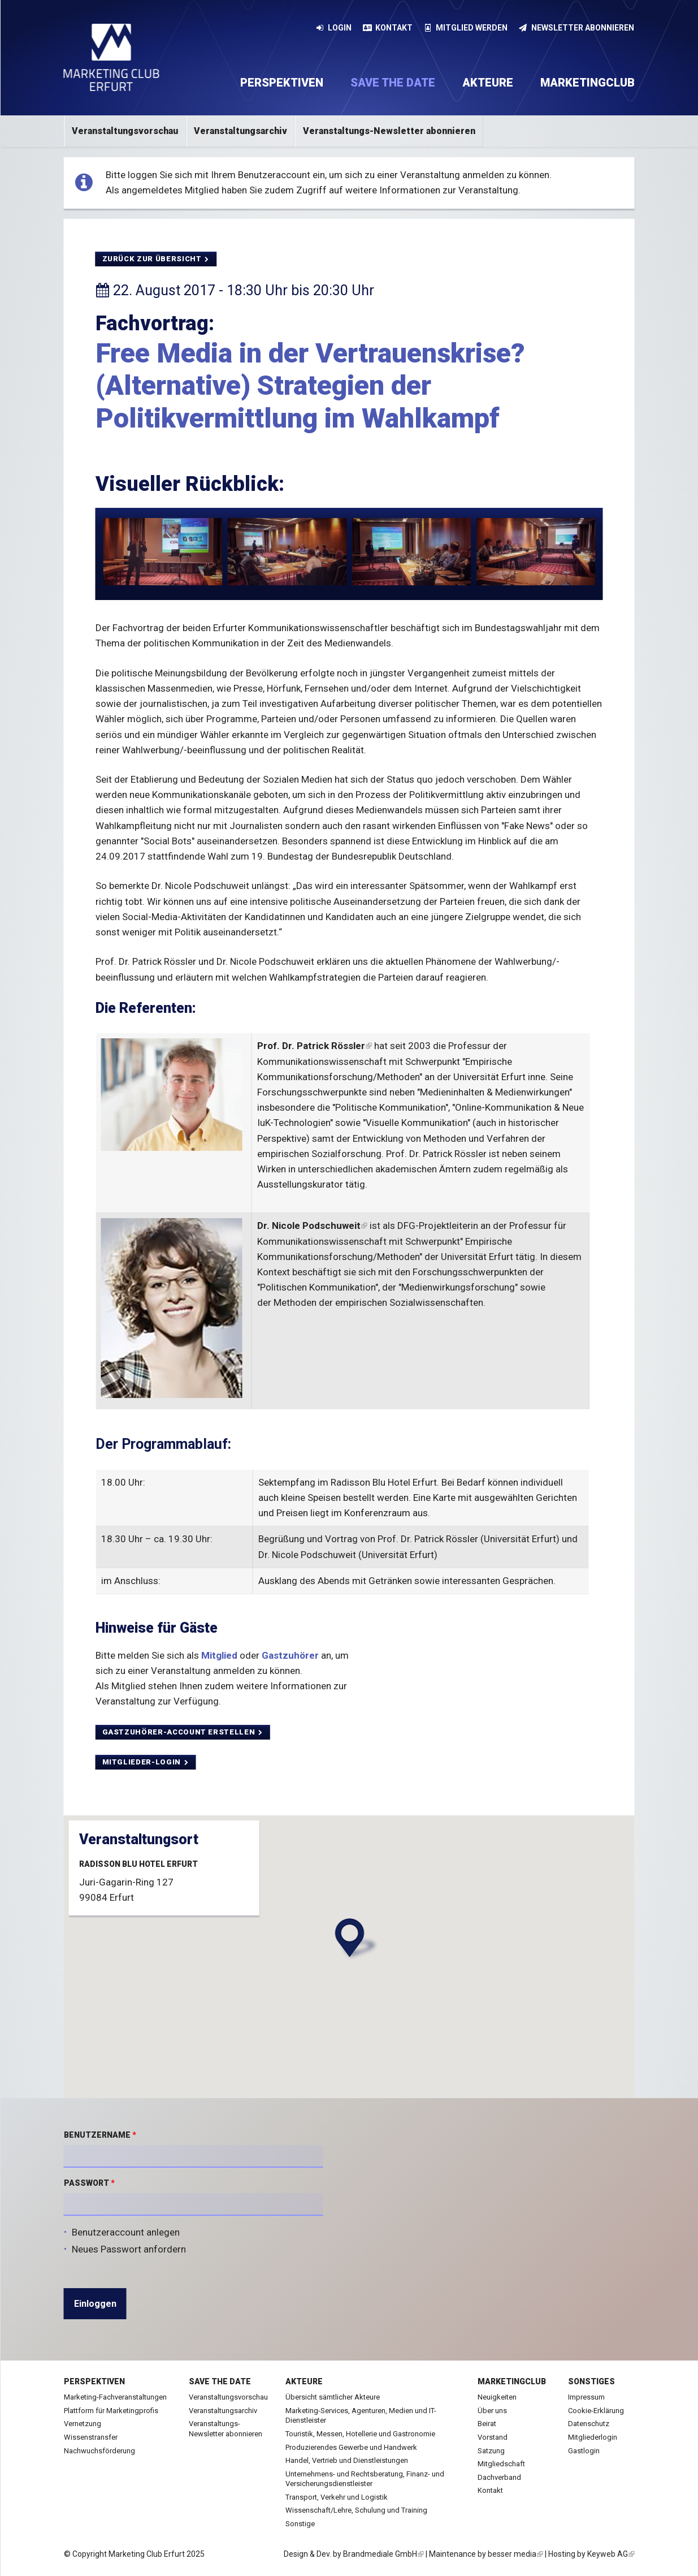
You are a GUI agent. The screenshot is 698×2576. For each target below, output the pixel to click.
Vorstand (493, 2437)
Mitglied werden (466, 27)
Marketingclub (587, 82)
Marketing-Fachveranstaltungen (115, 2397)
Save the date (392, 82)
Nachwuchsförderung (99, 2450)
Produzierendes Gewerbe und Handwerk (351, 2447)
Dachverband (499, 2477)
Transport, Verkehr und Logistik (336, 2497)
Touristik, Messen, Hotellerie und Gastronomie (360, 2434)
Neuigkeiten (497, 2397)
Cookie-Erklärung (596, 2410)
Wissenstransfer (91, 2437)
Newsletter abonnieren (576, 27)
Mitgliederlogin (592, 2437)
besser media (515, 2553)
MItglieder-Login (145, 1762)
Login (334, 27)
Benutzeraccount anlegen (126, 2232)
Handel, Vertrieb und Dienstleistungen (346, 2460)
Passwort (89, 2182)
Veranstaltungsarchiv (240, 131)
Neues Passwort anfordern (129, 2249)
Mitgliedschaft (501, 2464)
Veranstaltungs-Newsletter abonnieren (389, 131)
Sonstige (300, 2523)
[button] (351, 1938)
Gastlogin (584, 2450)
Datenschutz (588, 2423)
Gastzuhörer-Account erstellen (182, 1732)
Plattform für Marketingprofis (111, 2410)
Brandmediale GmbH (383, 2553)
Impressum (586, 2397)
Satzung (491, 2450)
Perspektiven (281, 82)
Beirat (487, 2423)
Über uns (492, 2410)
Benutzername (100, 2134)
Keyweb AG (611, 2553)
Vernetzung (82, 2423)
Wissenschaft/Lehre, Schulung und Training (356, 2510)
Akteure (487, 82)
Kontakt (388, 27)
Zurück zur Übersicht (156, 258)
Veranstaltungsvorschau (125, 131)
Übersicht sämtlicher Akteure (332, 2397)
